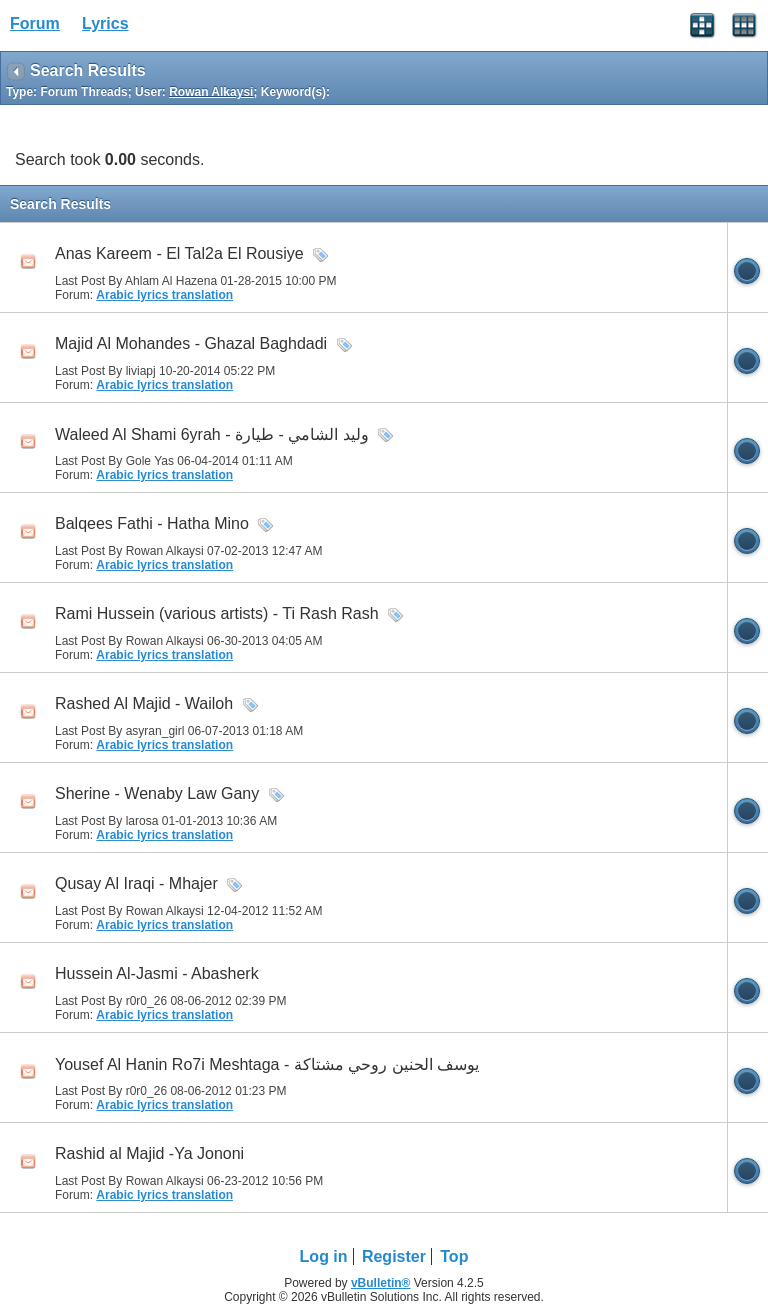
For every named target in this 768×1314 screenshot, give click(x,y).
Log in (324, 1256)
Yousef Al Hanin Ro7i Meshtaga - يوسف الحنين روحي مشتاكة (267, 1064)
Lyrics (105, 23)
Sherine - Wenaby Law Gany (157, 793)
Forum (35, 23)
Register (394, 1256)
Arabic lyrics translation (164, 295)
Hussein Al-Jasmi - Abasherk (157, 973)
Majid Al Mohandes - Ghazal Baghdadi (191, 343)
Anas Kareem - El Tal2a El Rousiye (179, 253)
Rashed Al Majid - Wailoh (144, 703)
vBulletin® (381, 1283)
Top (454, 1256)
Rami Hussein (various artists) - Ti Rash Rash (217, 613)
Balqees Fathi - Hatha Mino (152, 523)
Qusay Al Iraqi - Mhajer (136, 883)
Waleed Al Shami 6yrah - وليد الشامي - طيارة (212, 434)
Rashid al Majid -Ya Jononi (149, 1153)
